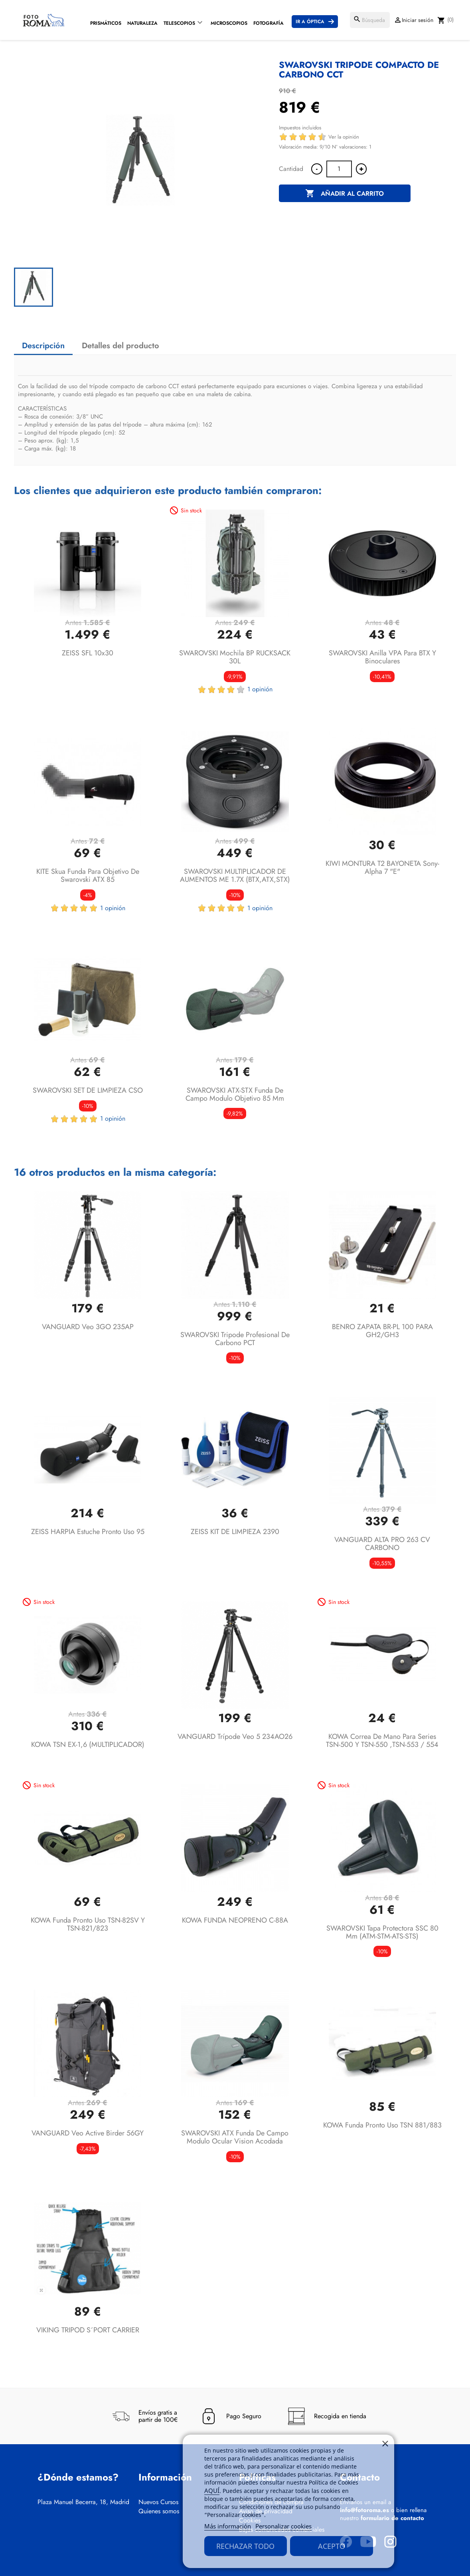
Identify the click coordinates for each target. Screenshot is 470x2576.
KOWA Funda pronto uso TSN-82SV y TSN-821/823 (88, 1924)
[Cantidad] (339, 169)
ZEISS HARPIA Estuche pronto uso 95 (87, 1531)
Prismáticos (105, 23)
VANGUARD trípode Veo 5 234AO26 (235, 1736)
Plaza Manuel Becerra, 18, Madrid (83, 2502)
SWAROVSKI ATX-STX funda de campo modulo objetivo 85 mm (235, 1094)
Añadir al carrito (344, 194)
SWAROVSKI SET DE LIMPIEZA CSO (88, 1090)
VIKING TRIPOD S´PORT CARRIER (87, 2330)
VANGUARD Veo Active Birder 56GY (88, 2133)
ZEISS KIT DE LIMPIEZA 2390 (235, 1531)
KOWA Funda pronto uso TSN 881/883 (382, 2125)
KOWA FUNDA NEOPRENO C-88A (235, 1920)
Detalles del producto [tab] (120, 345)
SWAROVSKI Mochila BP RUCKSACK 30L (234, 657)
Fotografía (268, 23)
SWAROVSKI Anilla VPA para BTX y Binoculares (382, 657)
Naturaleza (142, 23)
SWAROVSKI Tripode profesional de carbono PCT (235, 1339)
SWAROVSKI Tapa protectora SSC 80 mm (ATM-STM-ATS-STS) (382, 1932)
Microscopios (229, 23)
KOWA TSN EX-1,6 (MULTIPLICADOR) (87, 1744)
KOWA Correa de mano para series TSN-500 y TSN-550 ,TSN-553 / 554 (382, 1740)
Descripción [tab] (43, 345)
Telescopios (179, 23)
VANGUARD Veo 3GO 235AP (88, 1327)
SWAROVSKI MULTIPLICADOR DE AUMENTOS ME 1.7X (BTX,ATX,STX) (235, 875)
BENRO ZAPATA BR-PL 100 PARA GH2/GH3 (382, 1331)
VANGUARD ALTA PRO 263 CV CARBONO (382, 1543)
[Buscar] (370, 20)
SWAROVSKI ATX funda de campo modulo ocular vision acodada (234, 2137)
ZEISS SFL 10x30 (87, 653)
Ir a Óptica (310, 21)
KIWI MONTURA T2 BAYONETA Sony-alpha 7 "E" (382, 867)
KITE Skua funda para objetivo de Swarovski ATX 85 (87, 875)
